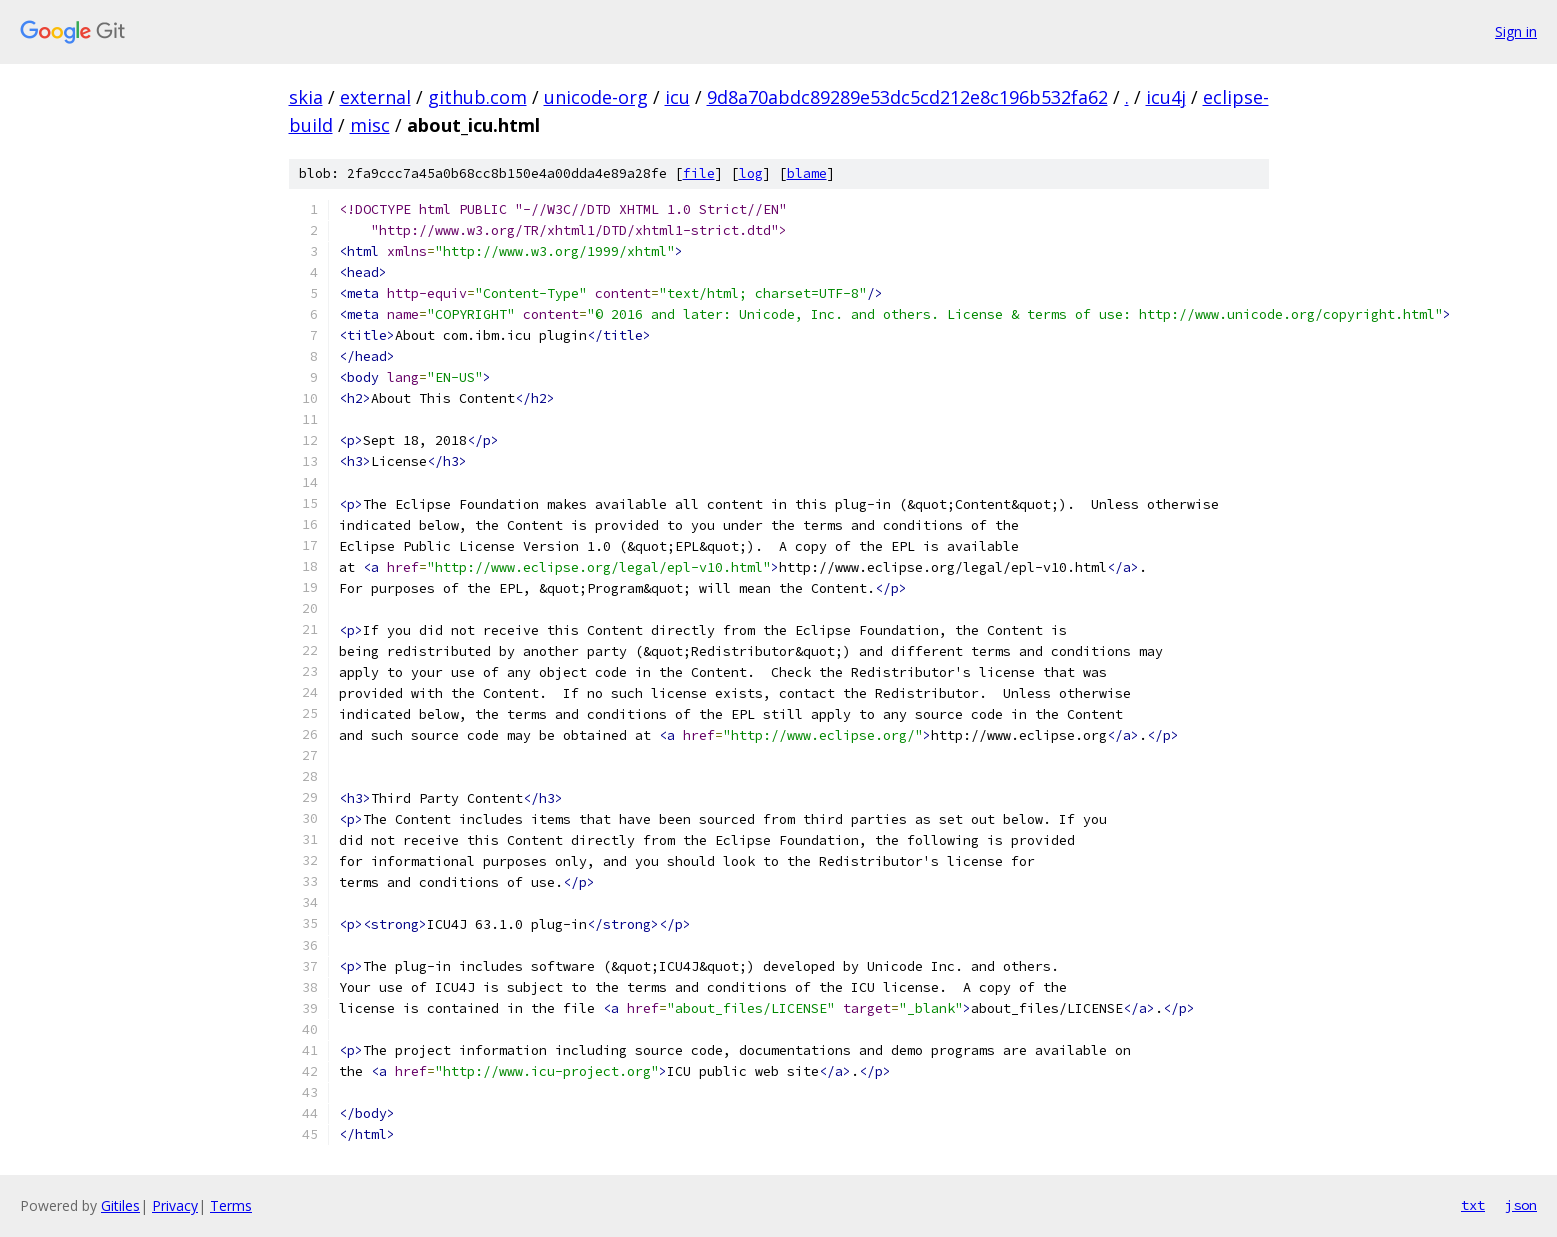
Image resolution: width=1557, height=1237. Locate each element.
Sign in (1516, 31)
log (751, 173)
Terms (231, 1205)
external (375, 97)
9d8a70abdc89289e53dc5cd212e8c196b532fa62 (907, 97)
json (1521, 1205)
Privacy (175, 1205)
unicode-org (596, 97)
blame (807, 173)
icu (677, 97)
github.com (477, 97)
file (699, 173)
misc (370, 125)
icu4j (1166, 97)
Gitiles (120, 1205)
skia (306, 97)
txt (1473, 1205)
